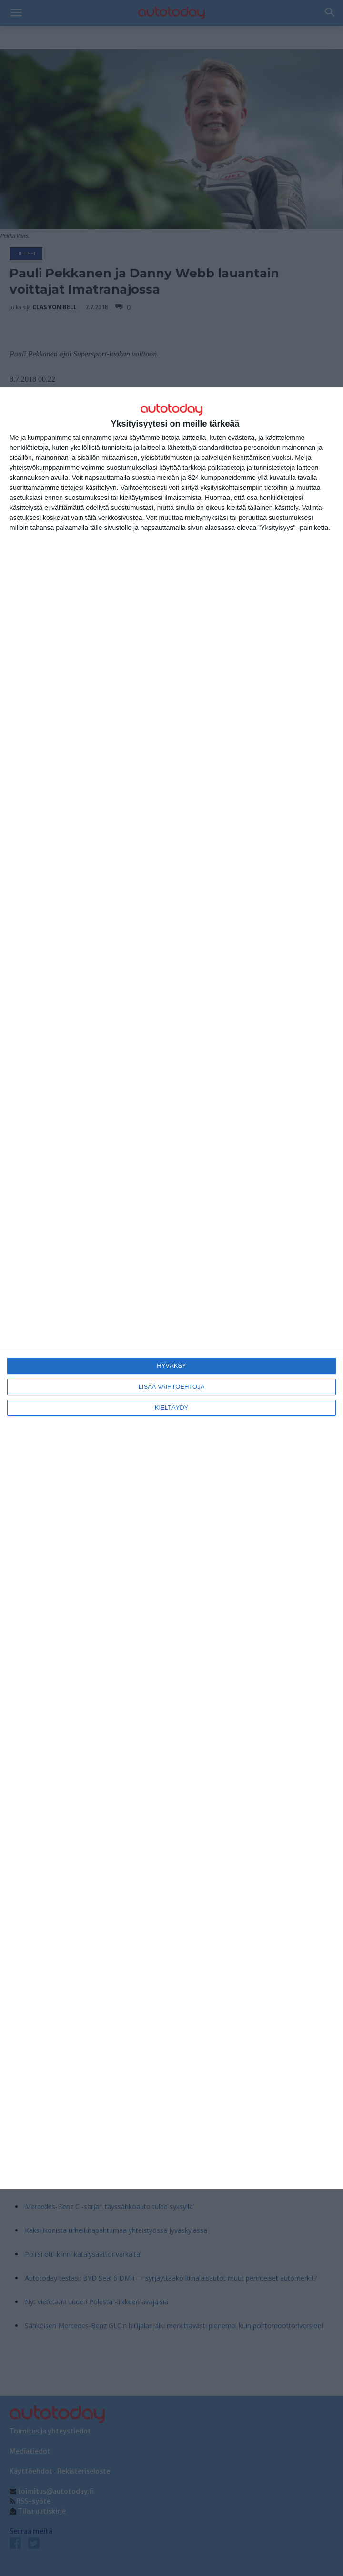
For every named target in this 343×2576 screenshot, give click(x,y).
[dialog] (171, 1288)
